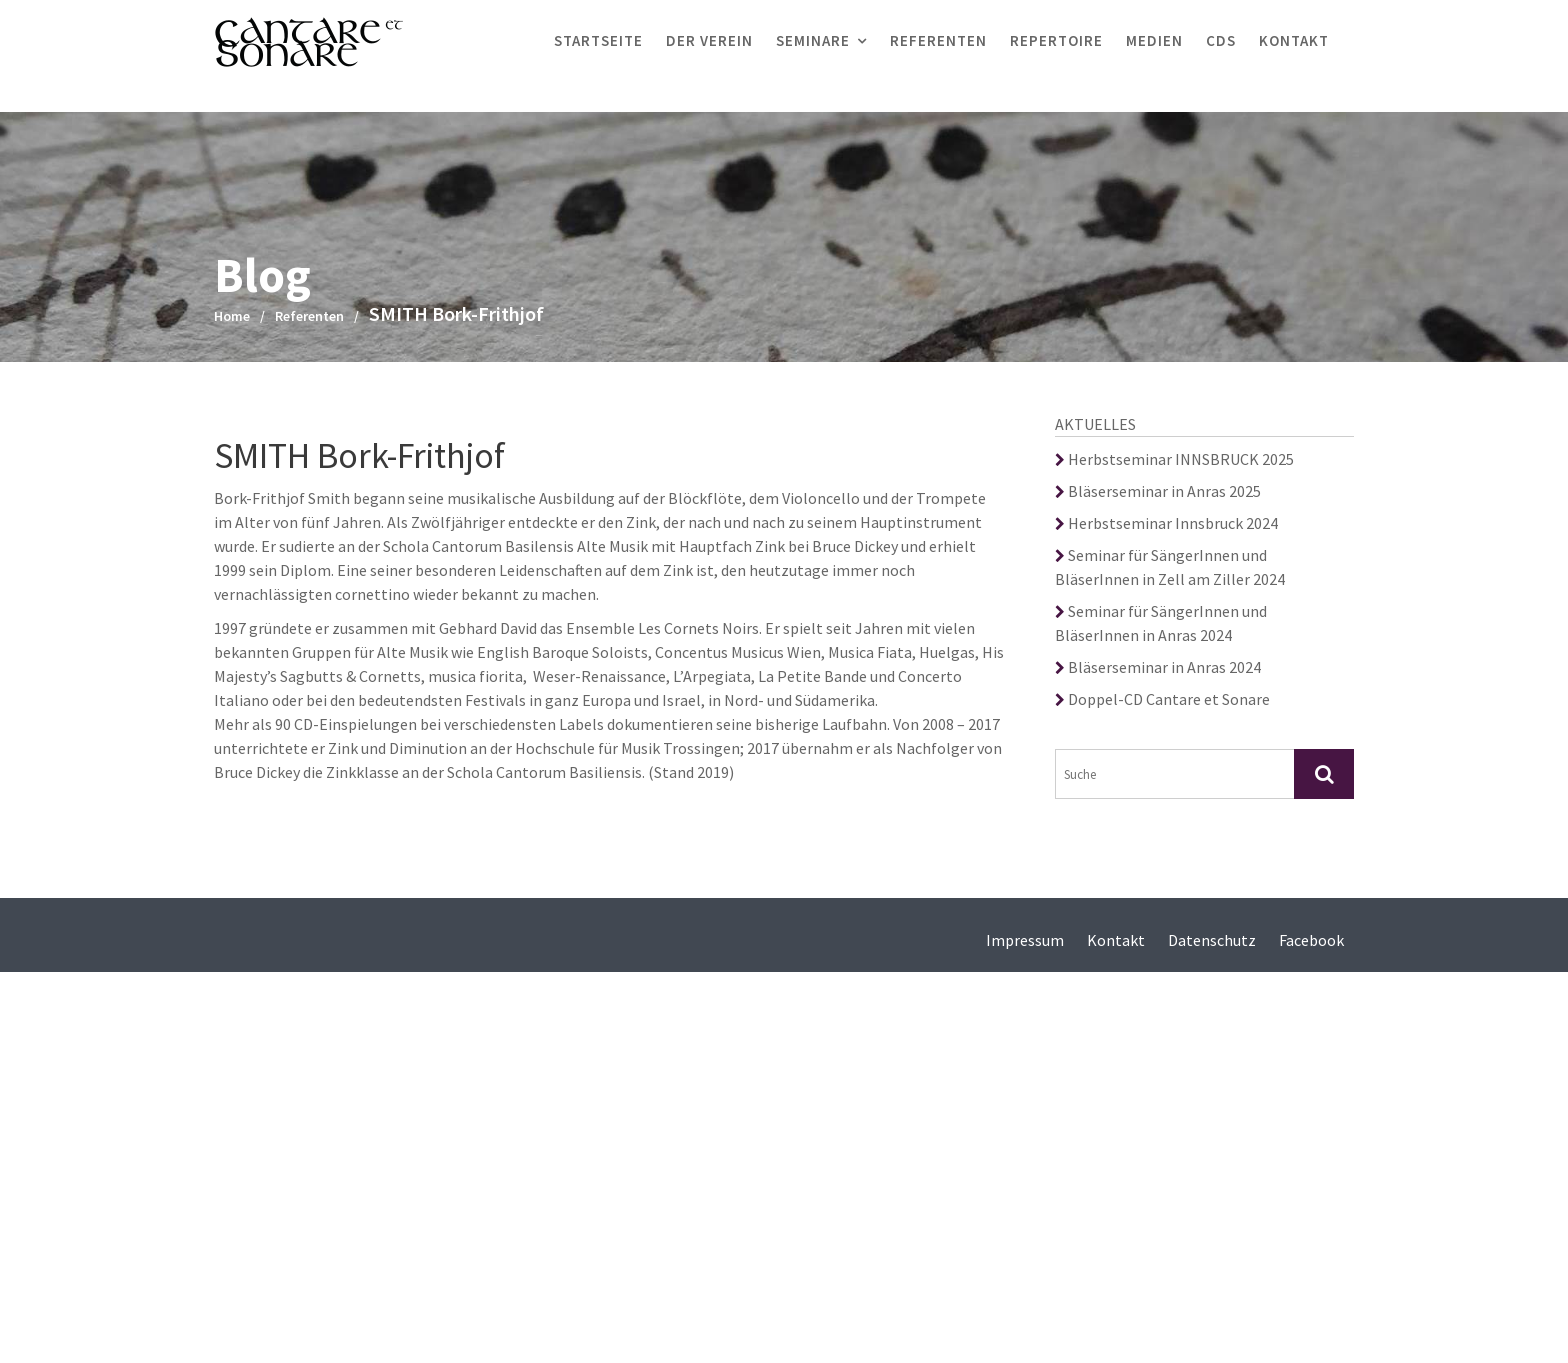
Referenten (938, 40)
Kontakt (1294, 40)
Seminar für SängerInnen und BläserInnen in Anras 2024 (1161, 623)
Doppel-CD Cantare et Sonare (1162, 699)
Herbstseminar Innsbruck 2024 (1166, 523)
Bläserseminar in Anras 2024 (1158, 667)
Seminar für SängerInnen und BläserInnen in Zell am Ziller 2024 (1170, 567)
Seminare (813, 40)
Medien (1154, 40)
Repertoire (1056, 40)
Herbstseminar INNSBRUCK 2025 (1174, 459)
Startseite (598, 40)
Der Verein (709, 40)
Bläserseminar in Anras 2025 (1158, 491)
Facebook (1311, 940)
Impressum (1025, 940)
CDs (1221, 40)
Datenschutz (1212, 940)
